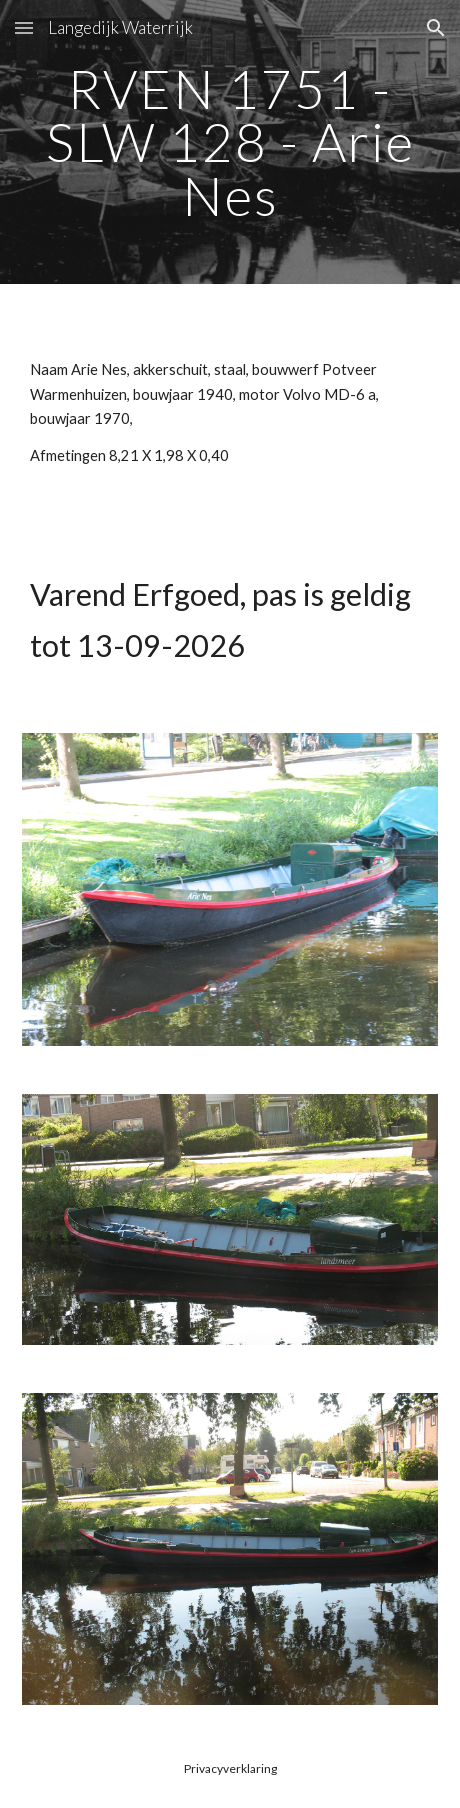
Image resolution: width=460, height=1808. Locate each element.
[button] (24, 27)
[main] (230, 142)
